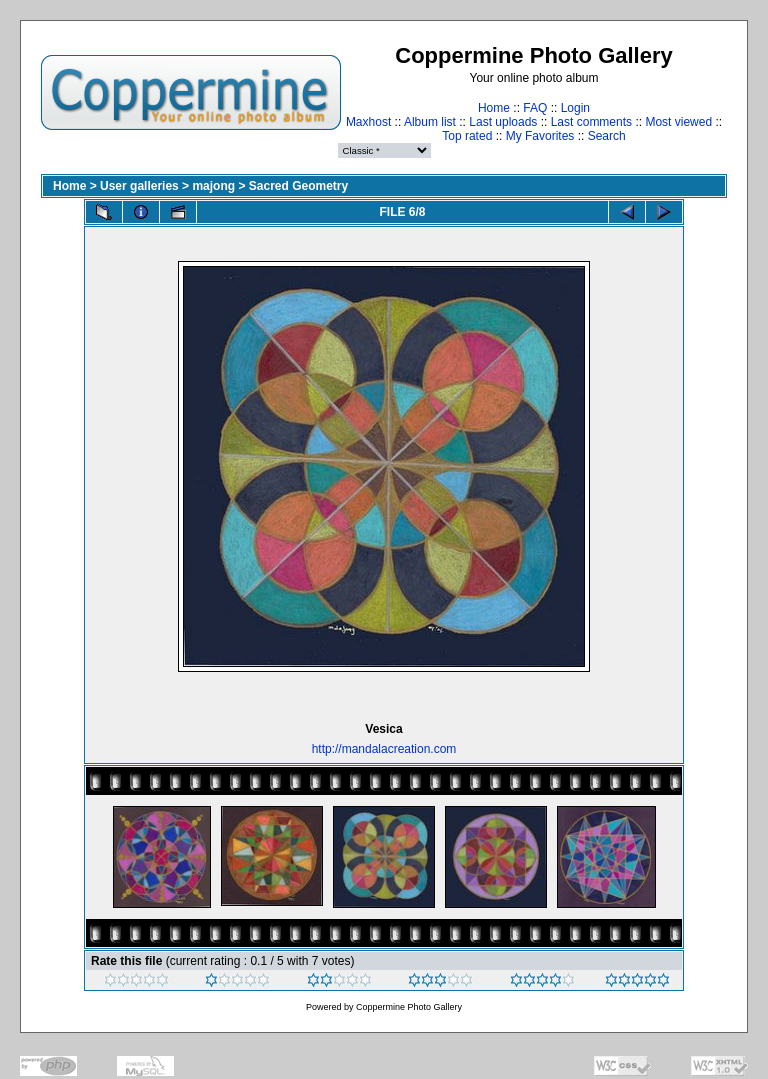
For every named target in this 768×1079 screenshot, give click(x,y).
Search (607, 136)
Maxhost (368, 122)
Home (494, 108)
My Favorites (540, 136)
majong (213, 186)
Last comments (591, 122)
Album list (430, 122)
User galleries (139, 186)
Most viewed (678, 122)
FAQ (535, 108)
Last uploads (503, 122)
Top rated (467, 136)
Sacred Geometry (298, 186)
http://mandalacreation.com (384, 749)
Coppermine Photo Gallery (409, 1007)
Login (575, 108)
